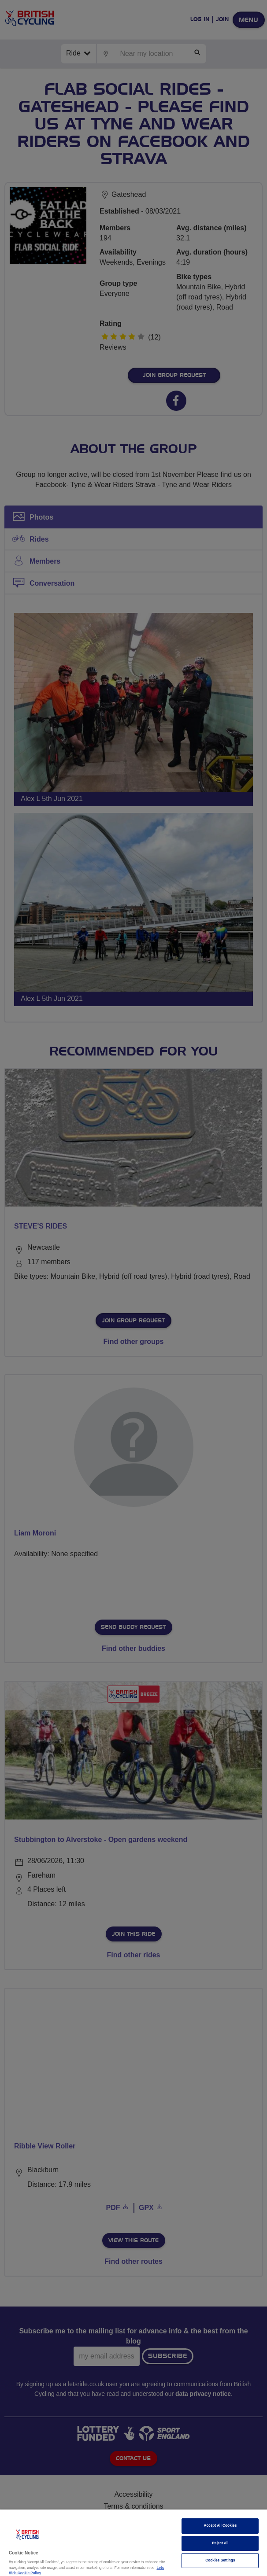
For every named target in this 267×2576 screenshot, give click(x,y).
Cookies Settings (220, 2560)
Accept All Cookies (220, 2526)
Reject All (220, 2543)
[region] (133, 2543)
